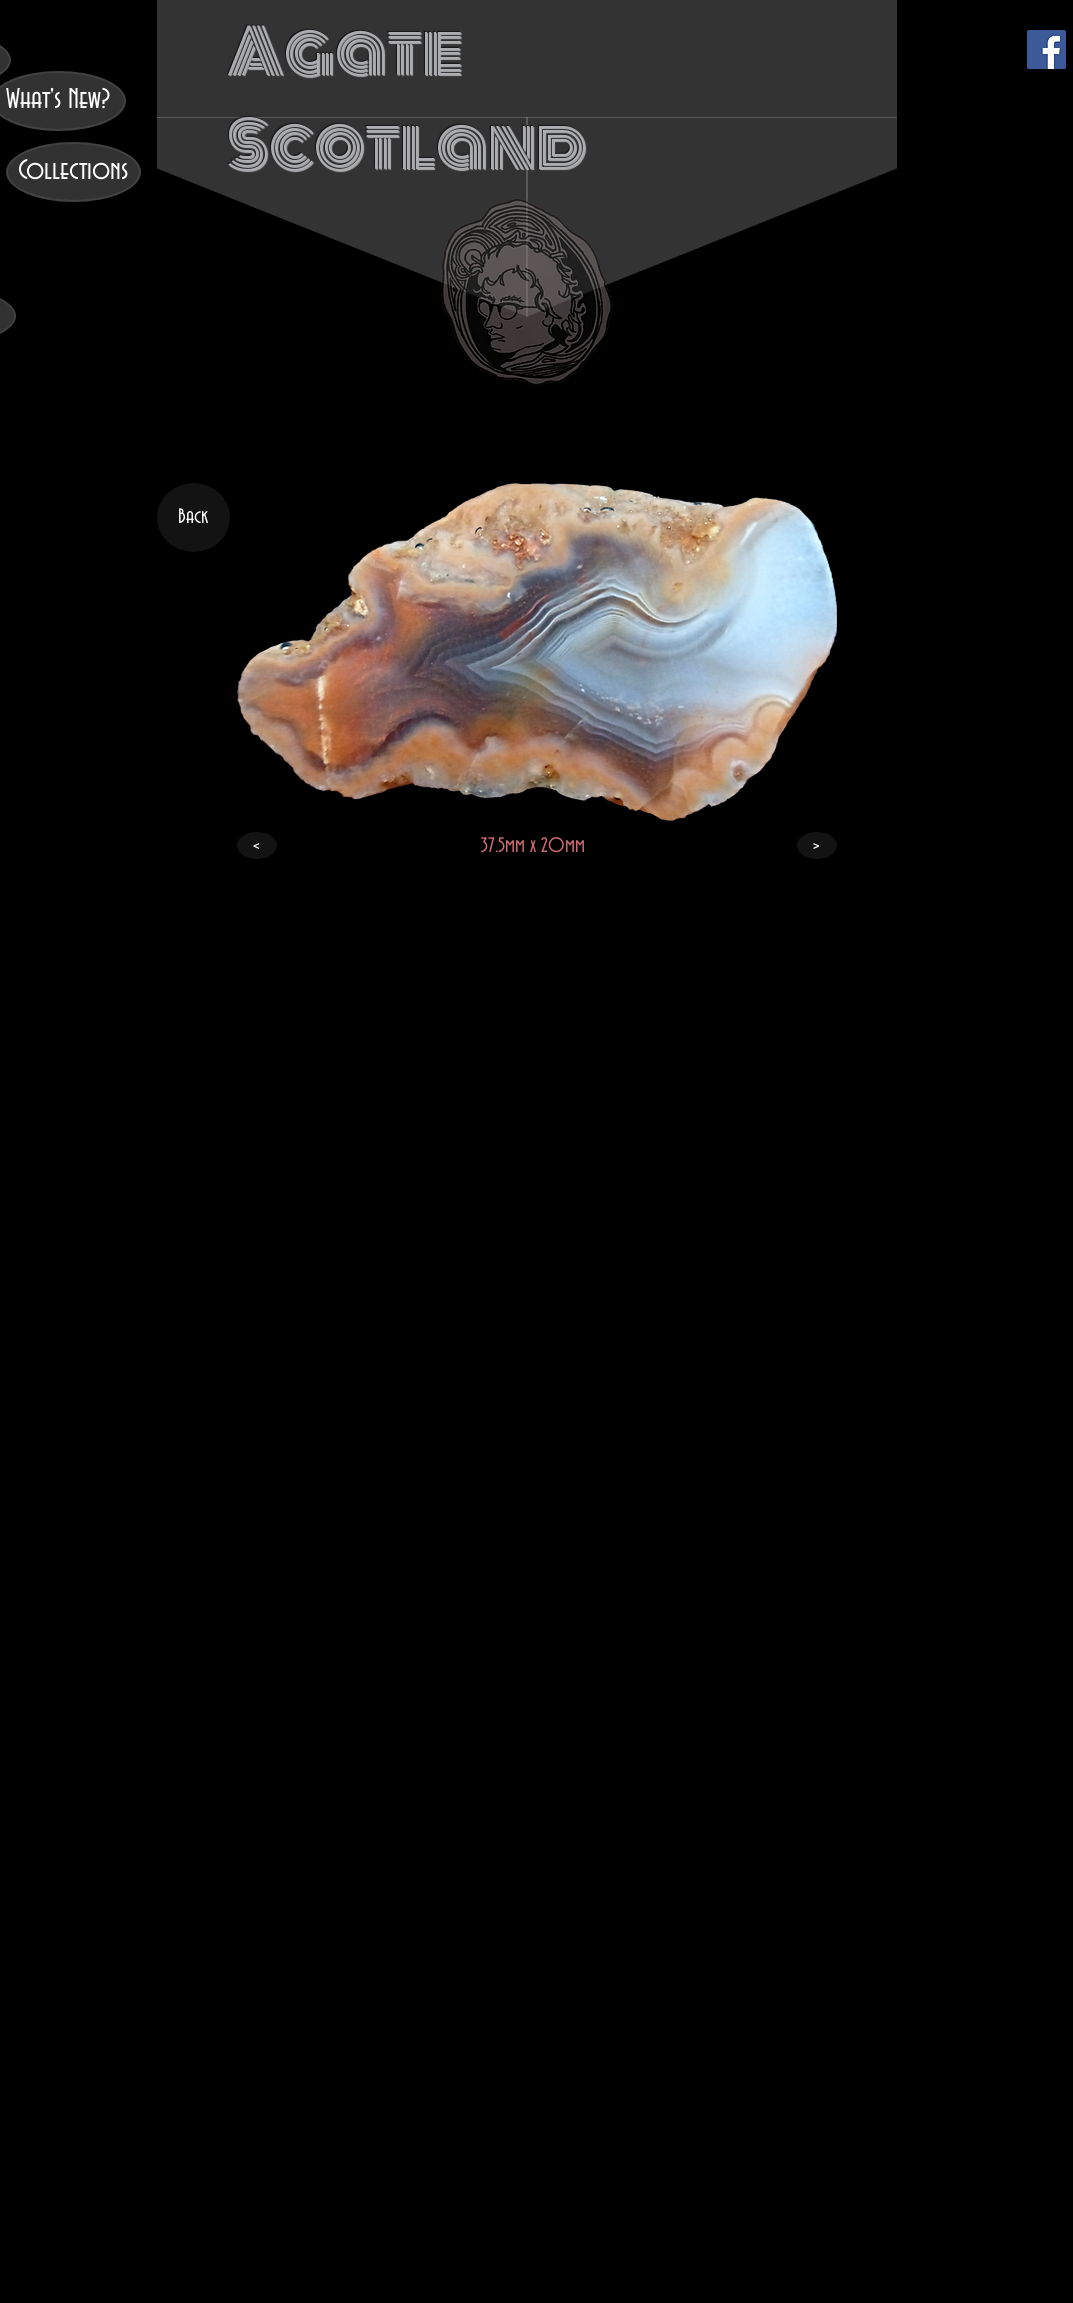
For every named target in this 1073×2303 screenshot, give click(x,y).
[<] (257, 845)
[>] (817, 845)
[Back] (193, 517)
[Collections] (73, 172)
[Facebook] (1046, 49)
